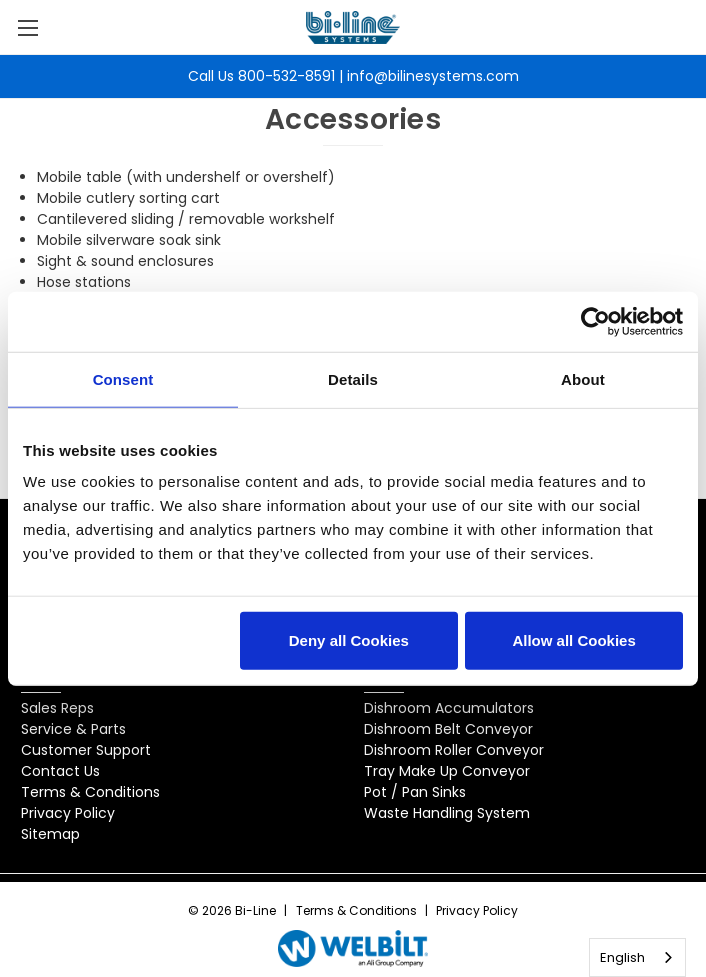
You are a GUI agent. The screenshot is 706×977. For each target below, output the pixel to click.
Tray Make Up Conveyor (447, 771)
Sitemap (50, 834)
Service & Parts (73, 729)
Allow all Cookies (573, 640)
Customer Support (86, 750)
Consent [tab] (123, 378)
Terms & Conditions (90, 792)
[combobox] (637, 957)
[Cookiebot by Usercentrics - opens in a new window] (595, 321)
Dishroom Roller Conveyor (454, 750)
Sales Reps (57, 708)
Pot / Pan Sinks (415, 792)
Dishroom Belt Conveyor (448, 729)
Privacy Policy (68, 813)
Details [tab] (353, 378)
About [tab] (583, 378)
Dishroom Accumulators (449, 708)
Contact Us (60, 771)
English (622, 957)
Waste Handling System (447, 813)
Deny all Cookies (349, 640)
